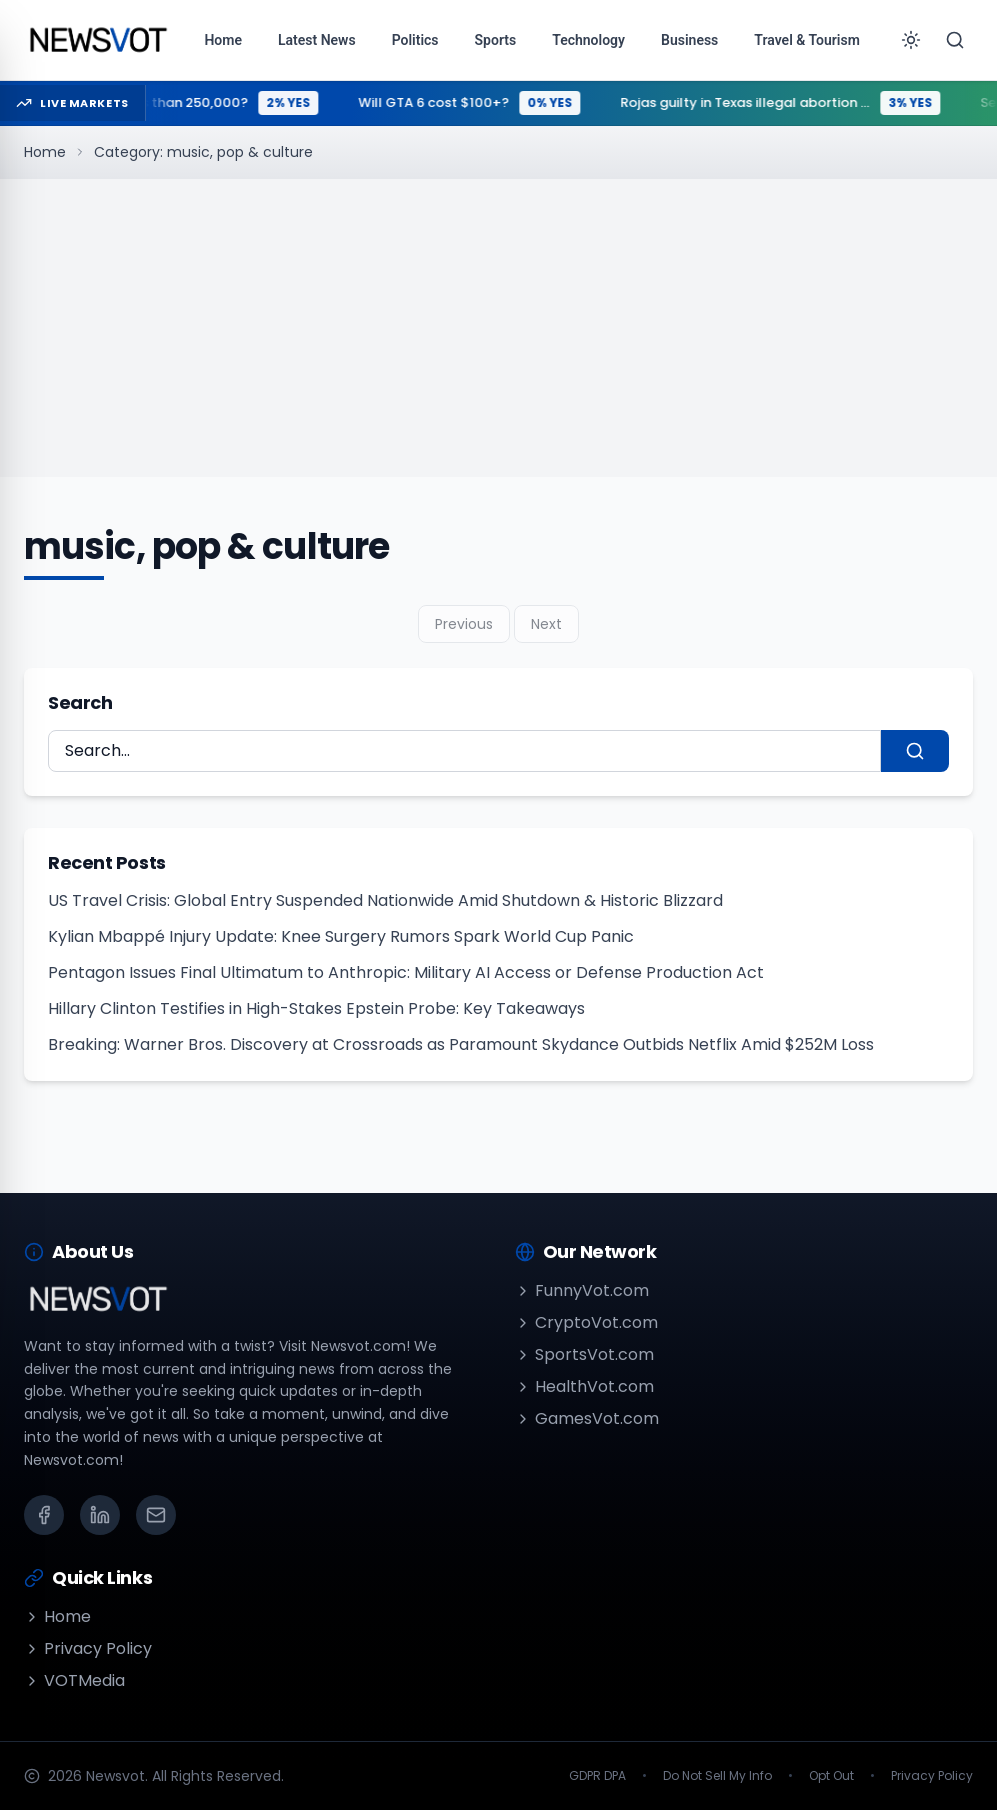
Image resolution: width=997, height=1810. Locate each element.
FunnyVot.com (582, 1290)
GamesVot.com (587, 1418)
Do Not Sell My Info (717, 1776)
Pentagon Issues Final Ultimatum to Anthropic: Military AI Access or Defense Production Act (406, 972)
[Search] (955, 40)
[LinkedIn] (100, 1515)
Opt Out (831, 1776)
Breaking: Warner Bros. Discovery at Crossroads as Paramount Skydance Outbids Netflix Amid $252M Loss (461, 1044)
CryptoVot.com (586, 1322)
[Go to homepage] (97, 40)
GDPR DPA (597, 1776)
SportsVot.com (584, 1354)
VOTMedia (74, 1680)
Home (45, 152)
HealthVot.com (584, 1386)
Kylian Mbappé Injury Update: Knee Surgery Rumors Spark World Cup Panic (341, 936)
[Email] (156, 1515)
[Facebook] (44, 1515)
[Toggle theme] (911, 40)
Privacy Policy (88, 1648)
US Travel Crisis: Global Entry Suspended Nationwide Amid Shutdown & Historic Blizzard (385, 900)
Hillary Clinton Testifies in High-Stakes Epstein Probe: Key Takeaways (316, 1008)
